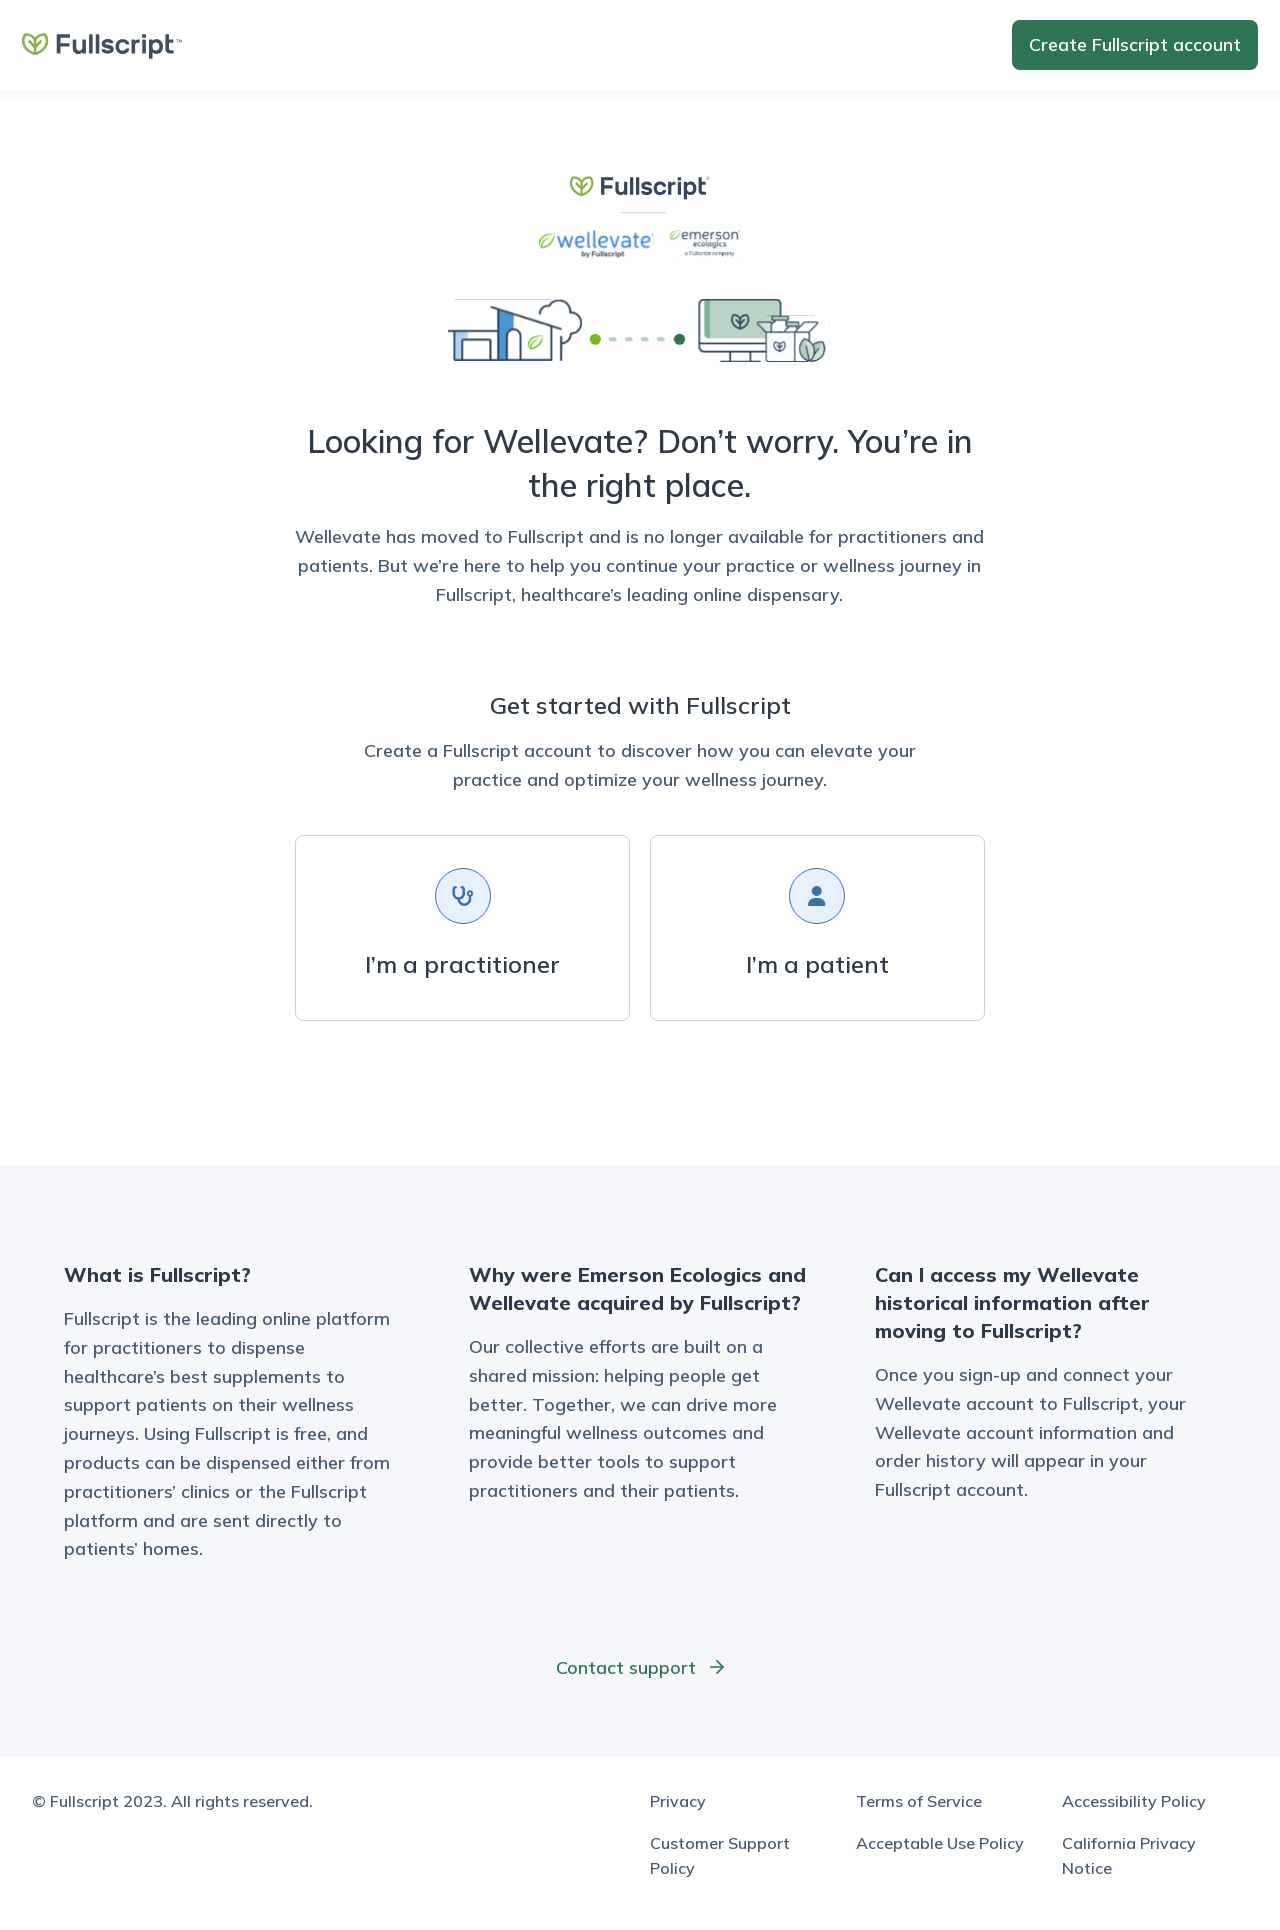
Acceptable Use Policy (940, 1843)
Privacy (678, 1801)
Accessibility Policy (1134, 1801)
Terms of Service (919, 1801)
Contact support (640, 1667)
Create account (1135, 44)
